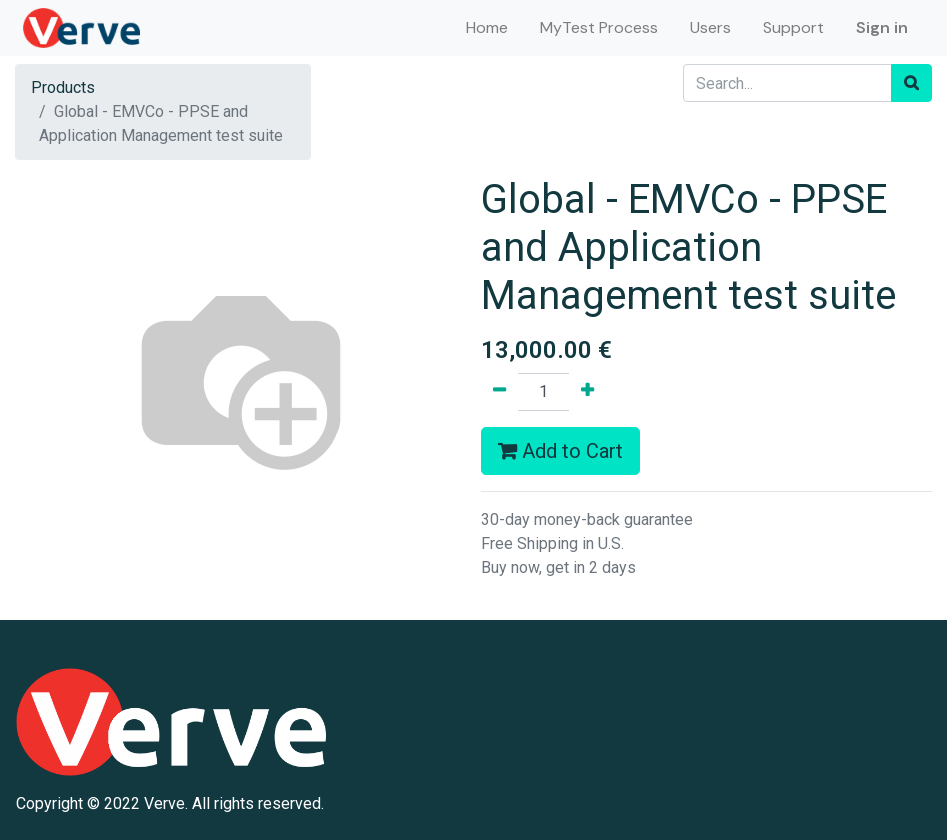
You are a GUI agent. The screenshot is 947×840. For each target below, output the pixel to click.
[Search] (911, 83)
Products (63, 87)
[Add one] (587, 392)
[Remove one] (499, 392)
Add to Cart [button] (560, 451)
